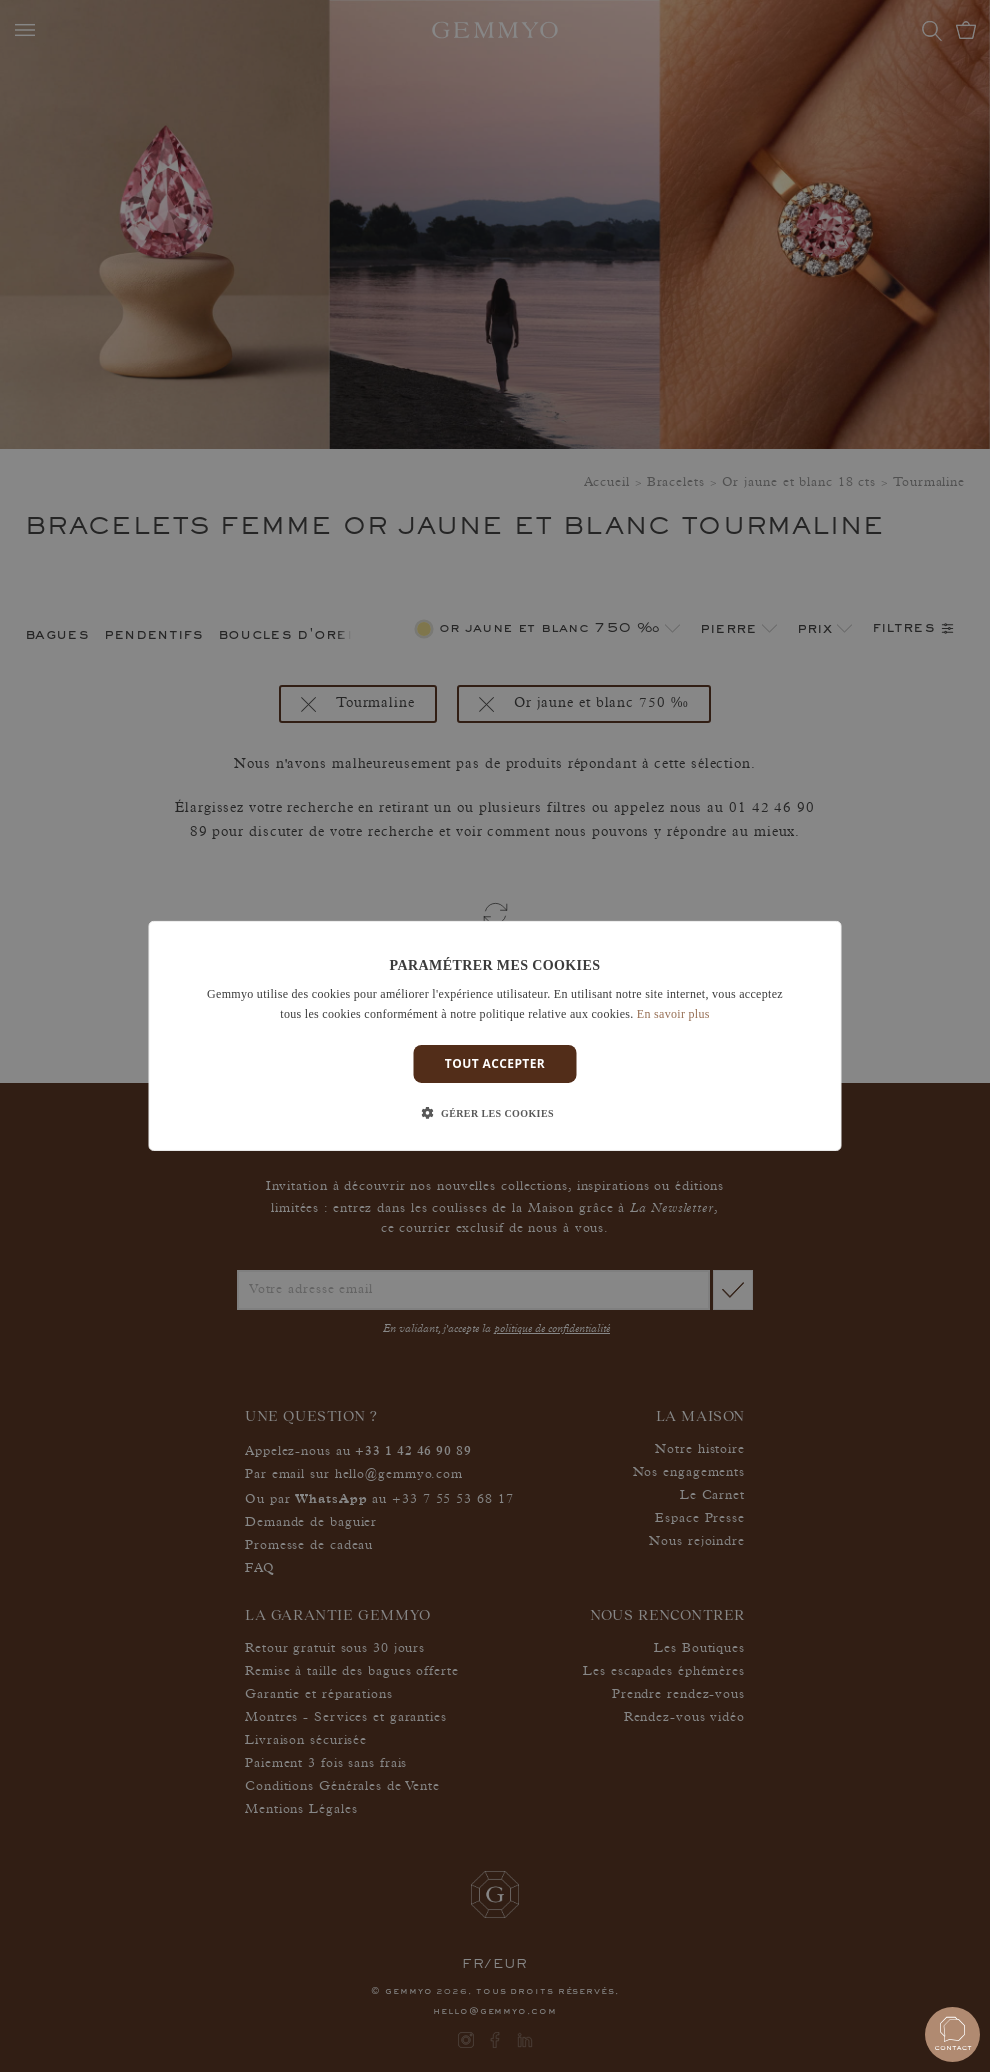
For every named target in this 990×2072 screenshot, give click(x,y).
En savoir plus (673, 1014)
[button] (495, 1114)
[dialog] (495, 1036)
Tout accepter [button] (495, 1063)
